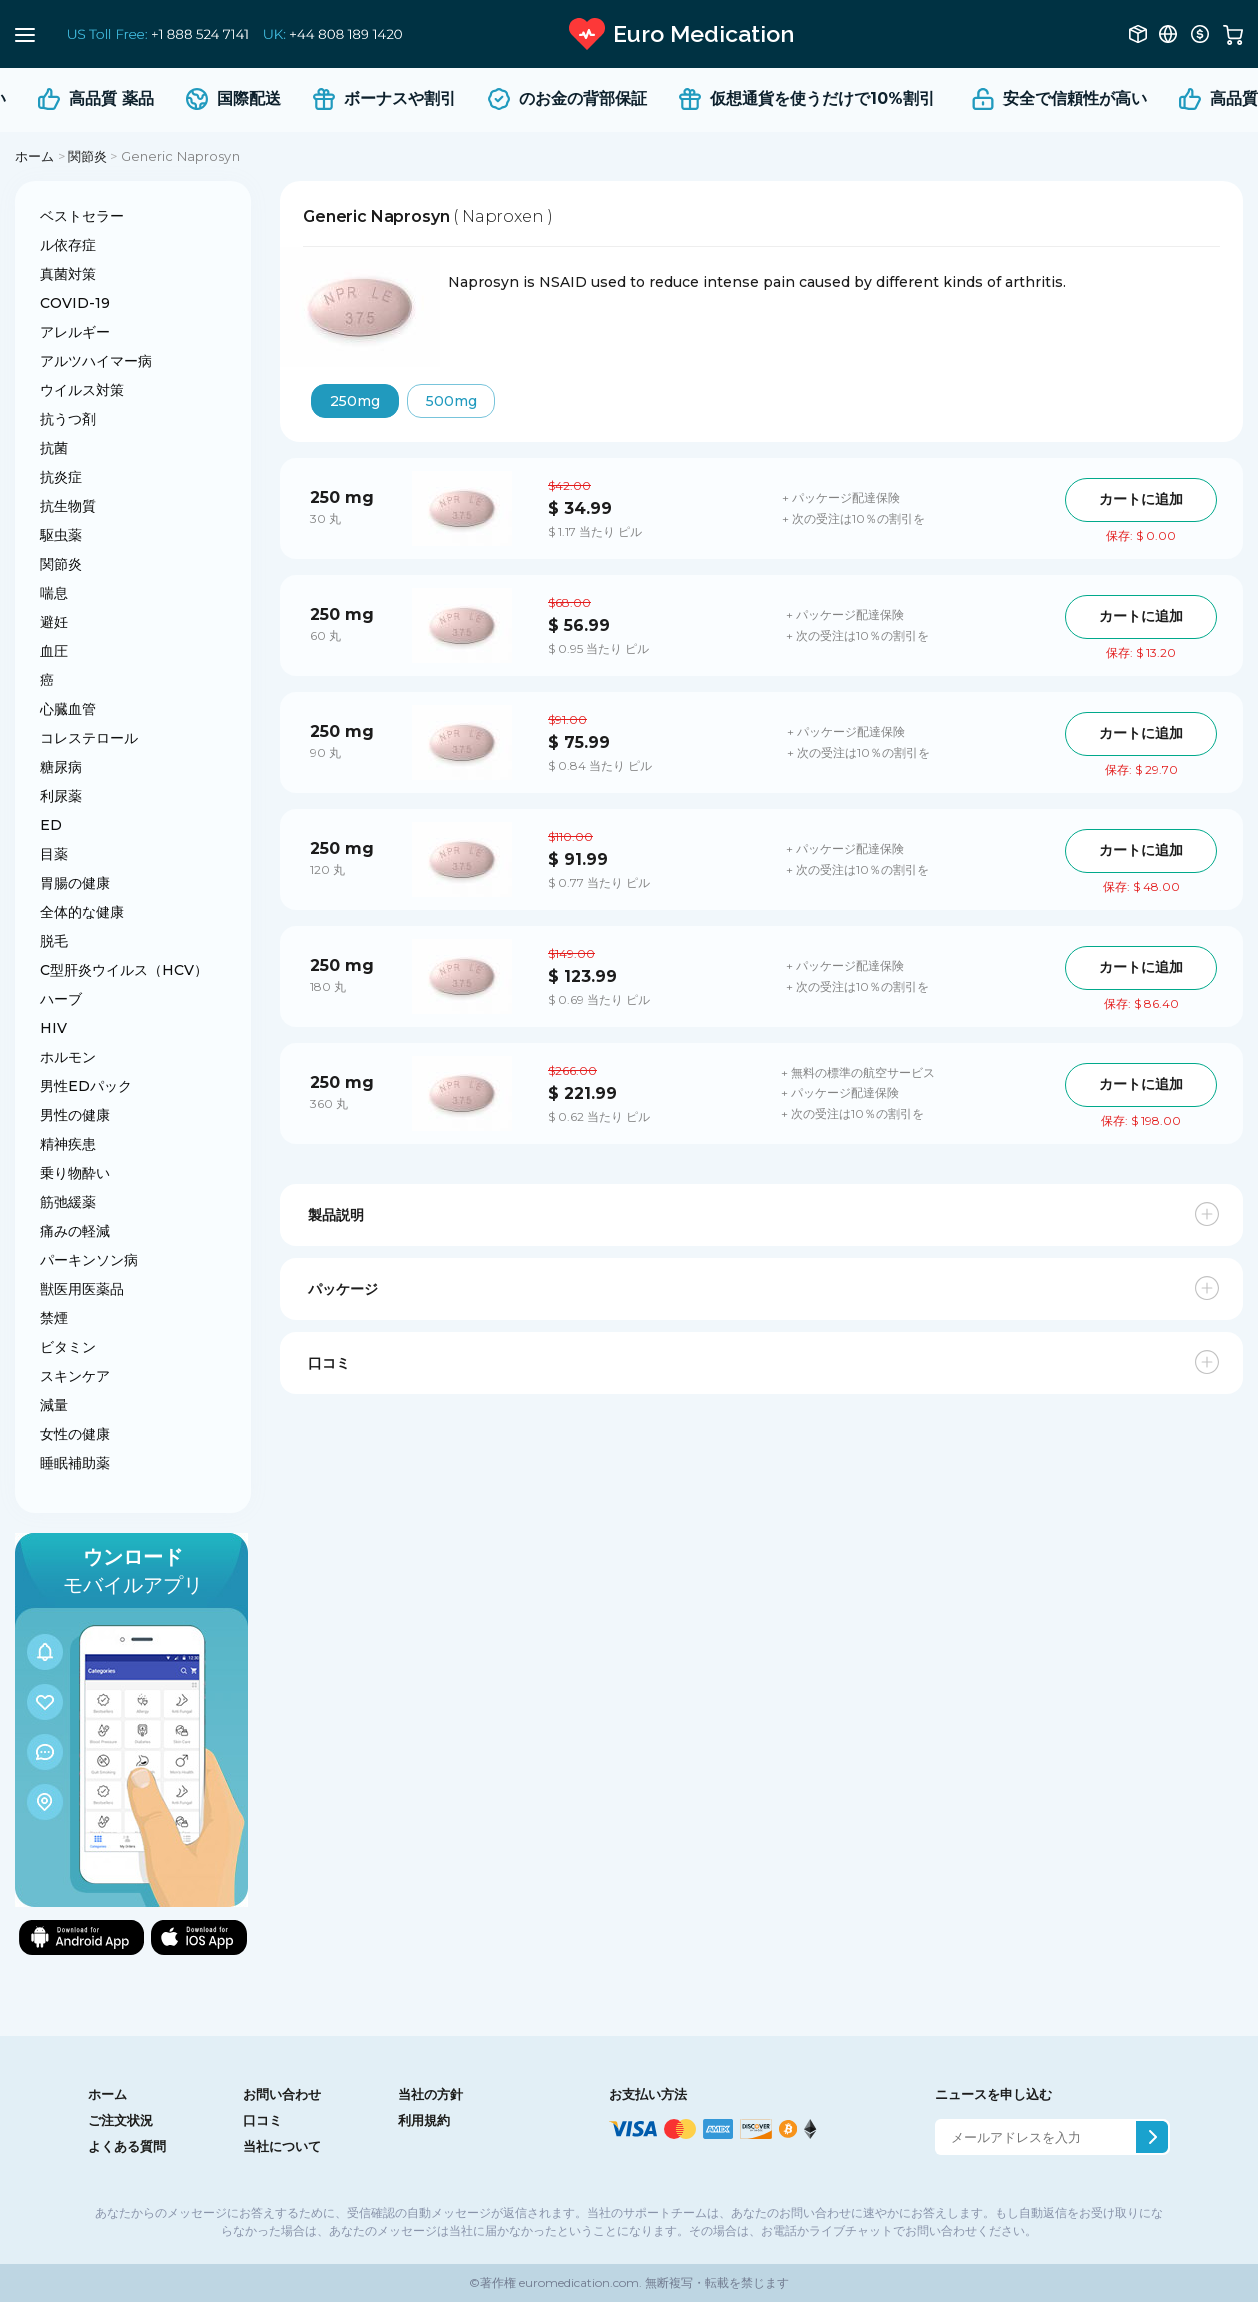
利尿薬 (61, 796)
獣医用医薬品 (82, 1289)
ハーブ (61, 999)
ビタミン (68, 1347)
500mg (451, 401)
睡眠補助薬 (75, 1463)
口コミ (262, 2120)
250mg (355, 401)
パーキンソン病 (89, 1260)
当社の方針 (430, 2094)
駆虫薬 (61, 535)
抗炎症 (61, 477)
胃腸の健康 (75, 883)
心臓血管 (68, 709)
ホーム (34, 156)
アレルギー (75, 332)
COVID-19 (75, 303)
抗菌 (54, 448)
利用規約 (424, 2120)
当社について (282, 2146)
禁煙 (54, 1318)
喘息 (54, 593)
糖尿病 (61, 767)
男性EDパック (86, 1086)
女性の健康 (75, 1434)
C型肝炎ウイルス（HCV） (124, 970)
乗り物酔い (75, 1173)
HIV (53, 1028)
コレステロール (89, 738)
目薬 (54, 854)
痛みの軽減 (75, 1231)
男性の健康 (75, 1115)
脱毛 (54, 941)
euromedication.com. (579, 2282)
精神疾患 (68, 1144)
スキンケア (75, 1376)
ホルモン (68, 1057)
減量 (54, 1405)
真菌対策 (68, 274)
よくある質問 (127, 2146)
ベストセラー (82, 216)
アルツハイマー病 (96, 361)
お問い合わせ (282, 2094)
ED (51, 825)
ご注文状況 (120, 2120)
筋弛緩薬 (68, 1202)
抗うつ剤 (68, 419)
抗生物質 (68, 506)
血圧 (54, 651)
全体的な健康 (82, 912)
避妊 (54, 622)
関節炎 (87, 156)
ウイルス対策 (82, 390)
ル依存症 (68, 245)
